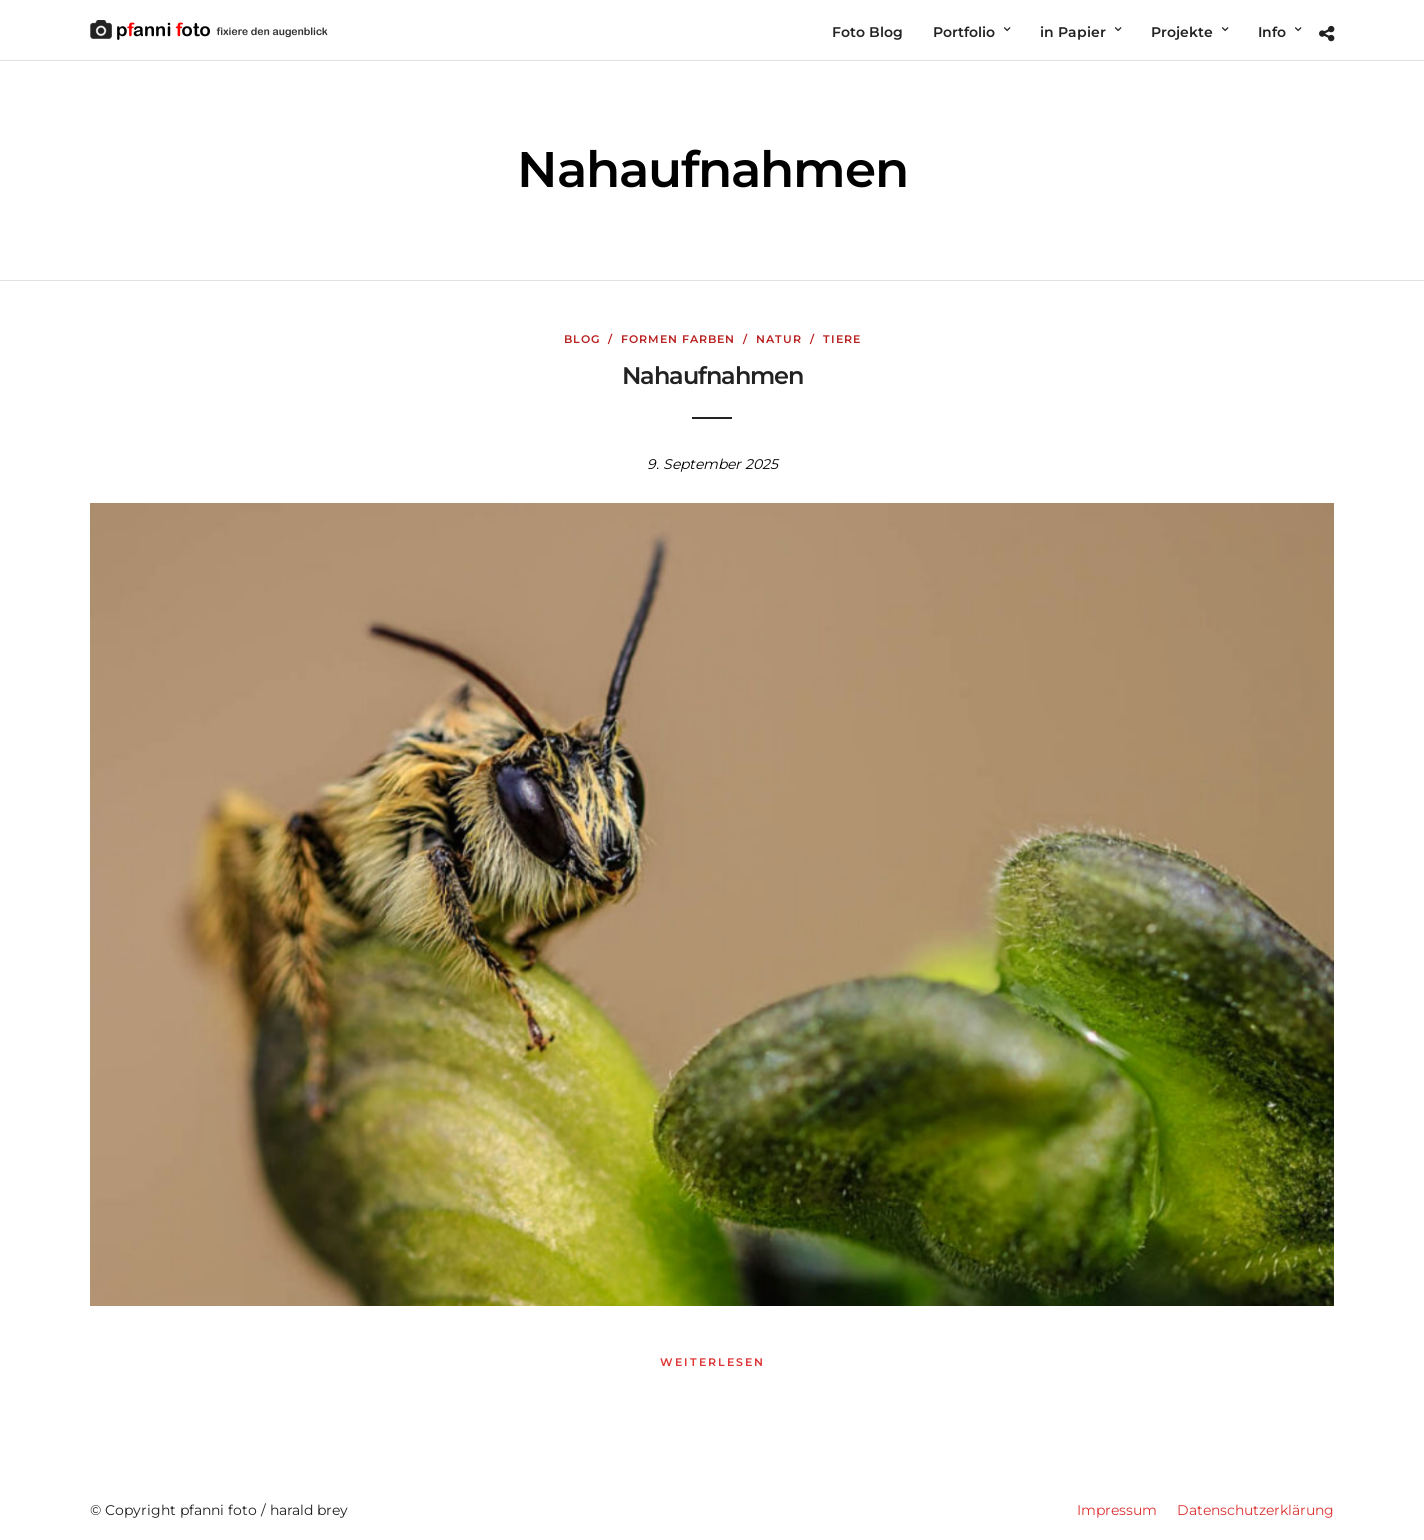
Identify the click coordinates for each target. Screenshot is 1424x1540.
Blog (582, 339)
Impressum (1117, 1510)
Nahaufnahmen (712, 375)
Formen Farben (678, 339)
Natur (779, 339)
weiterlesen (712, 1362)
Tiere (842, 339)
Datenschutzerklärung (1255, 1510)
